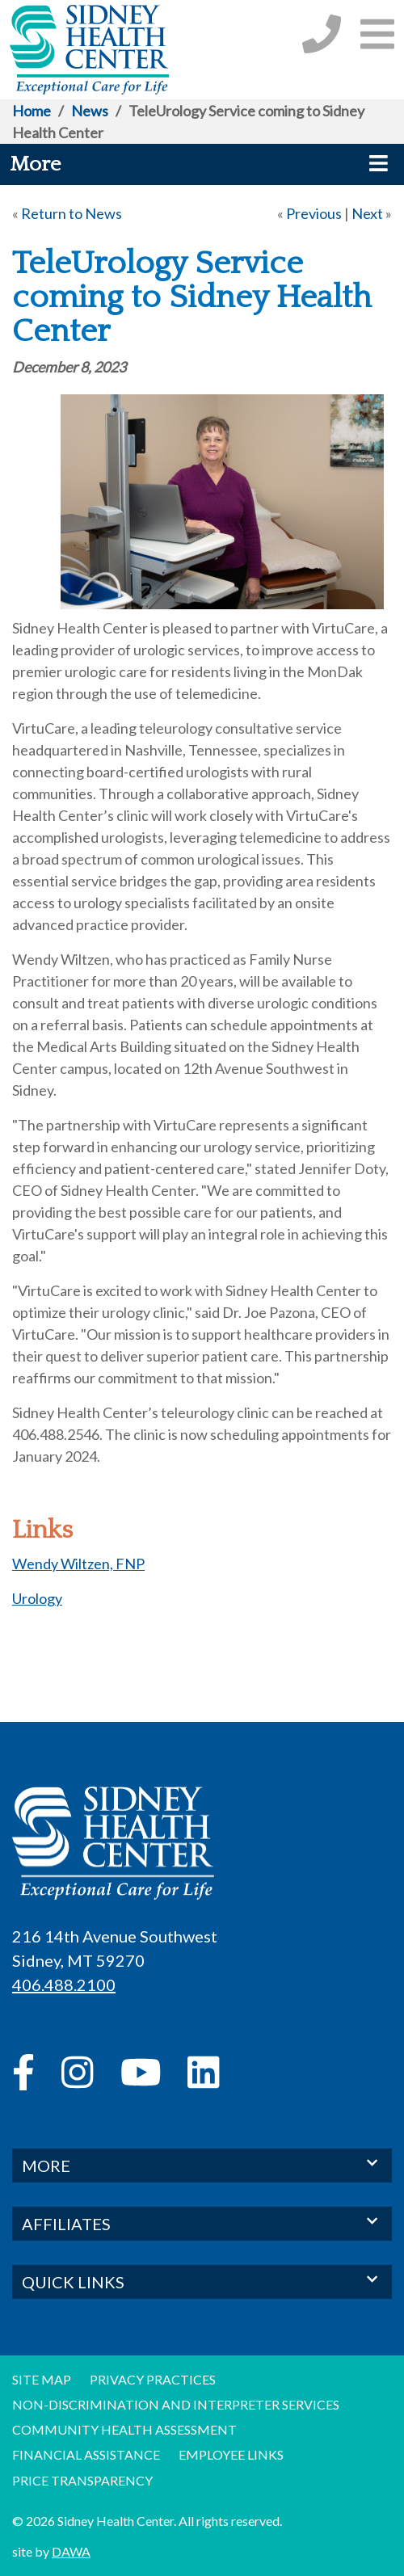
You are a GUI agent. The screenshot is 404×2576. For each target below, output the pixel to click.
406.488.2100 (64, 1984)
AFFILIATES (202, 2222)
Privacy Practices (153, 2379)
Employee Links (231, 2454)
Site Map (41, 2379)
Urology (37, 1598)
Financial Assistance (86, 2454)
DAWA (71, 2551)
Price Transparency (82, 2480)
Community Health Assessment (124, 2429)
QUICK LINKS (202, 2281)
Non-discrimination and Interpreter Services (175, 2404)
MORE (202, 2164)
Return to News (71, 213)
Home (31, 111)
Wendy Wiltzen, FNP (78, 1563)
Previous (314, 213)
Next (367, 213)
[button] (377, 34)
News (89, 111)
